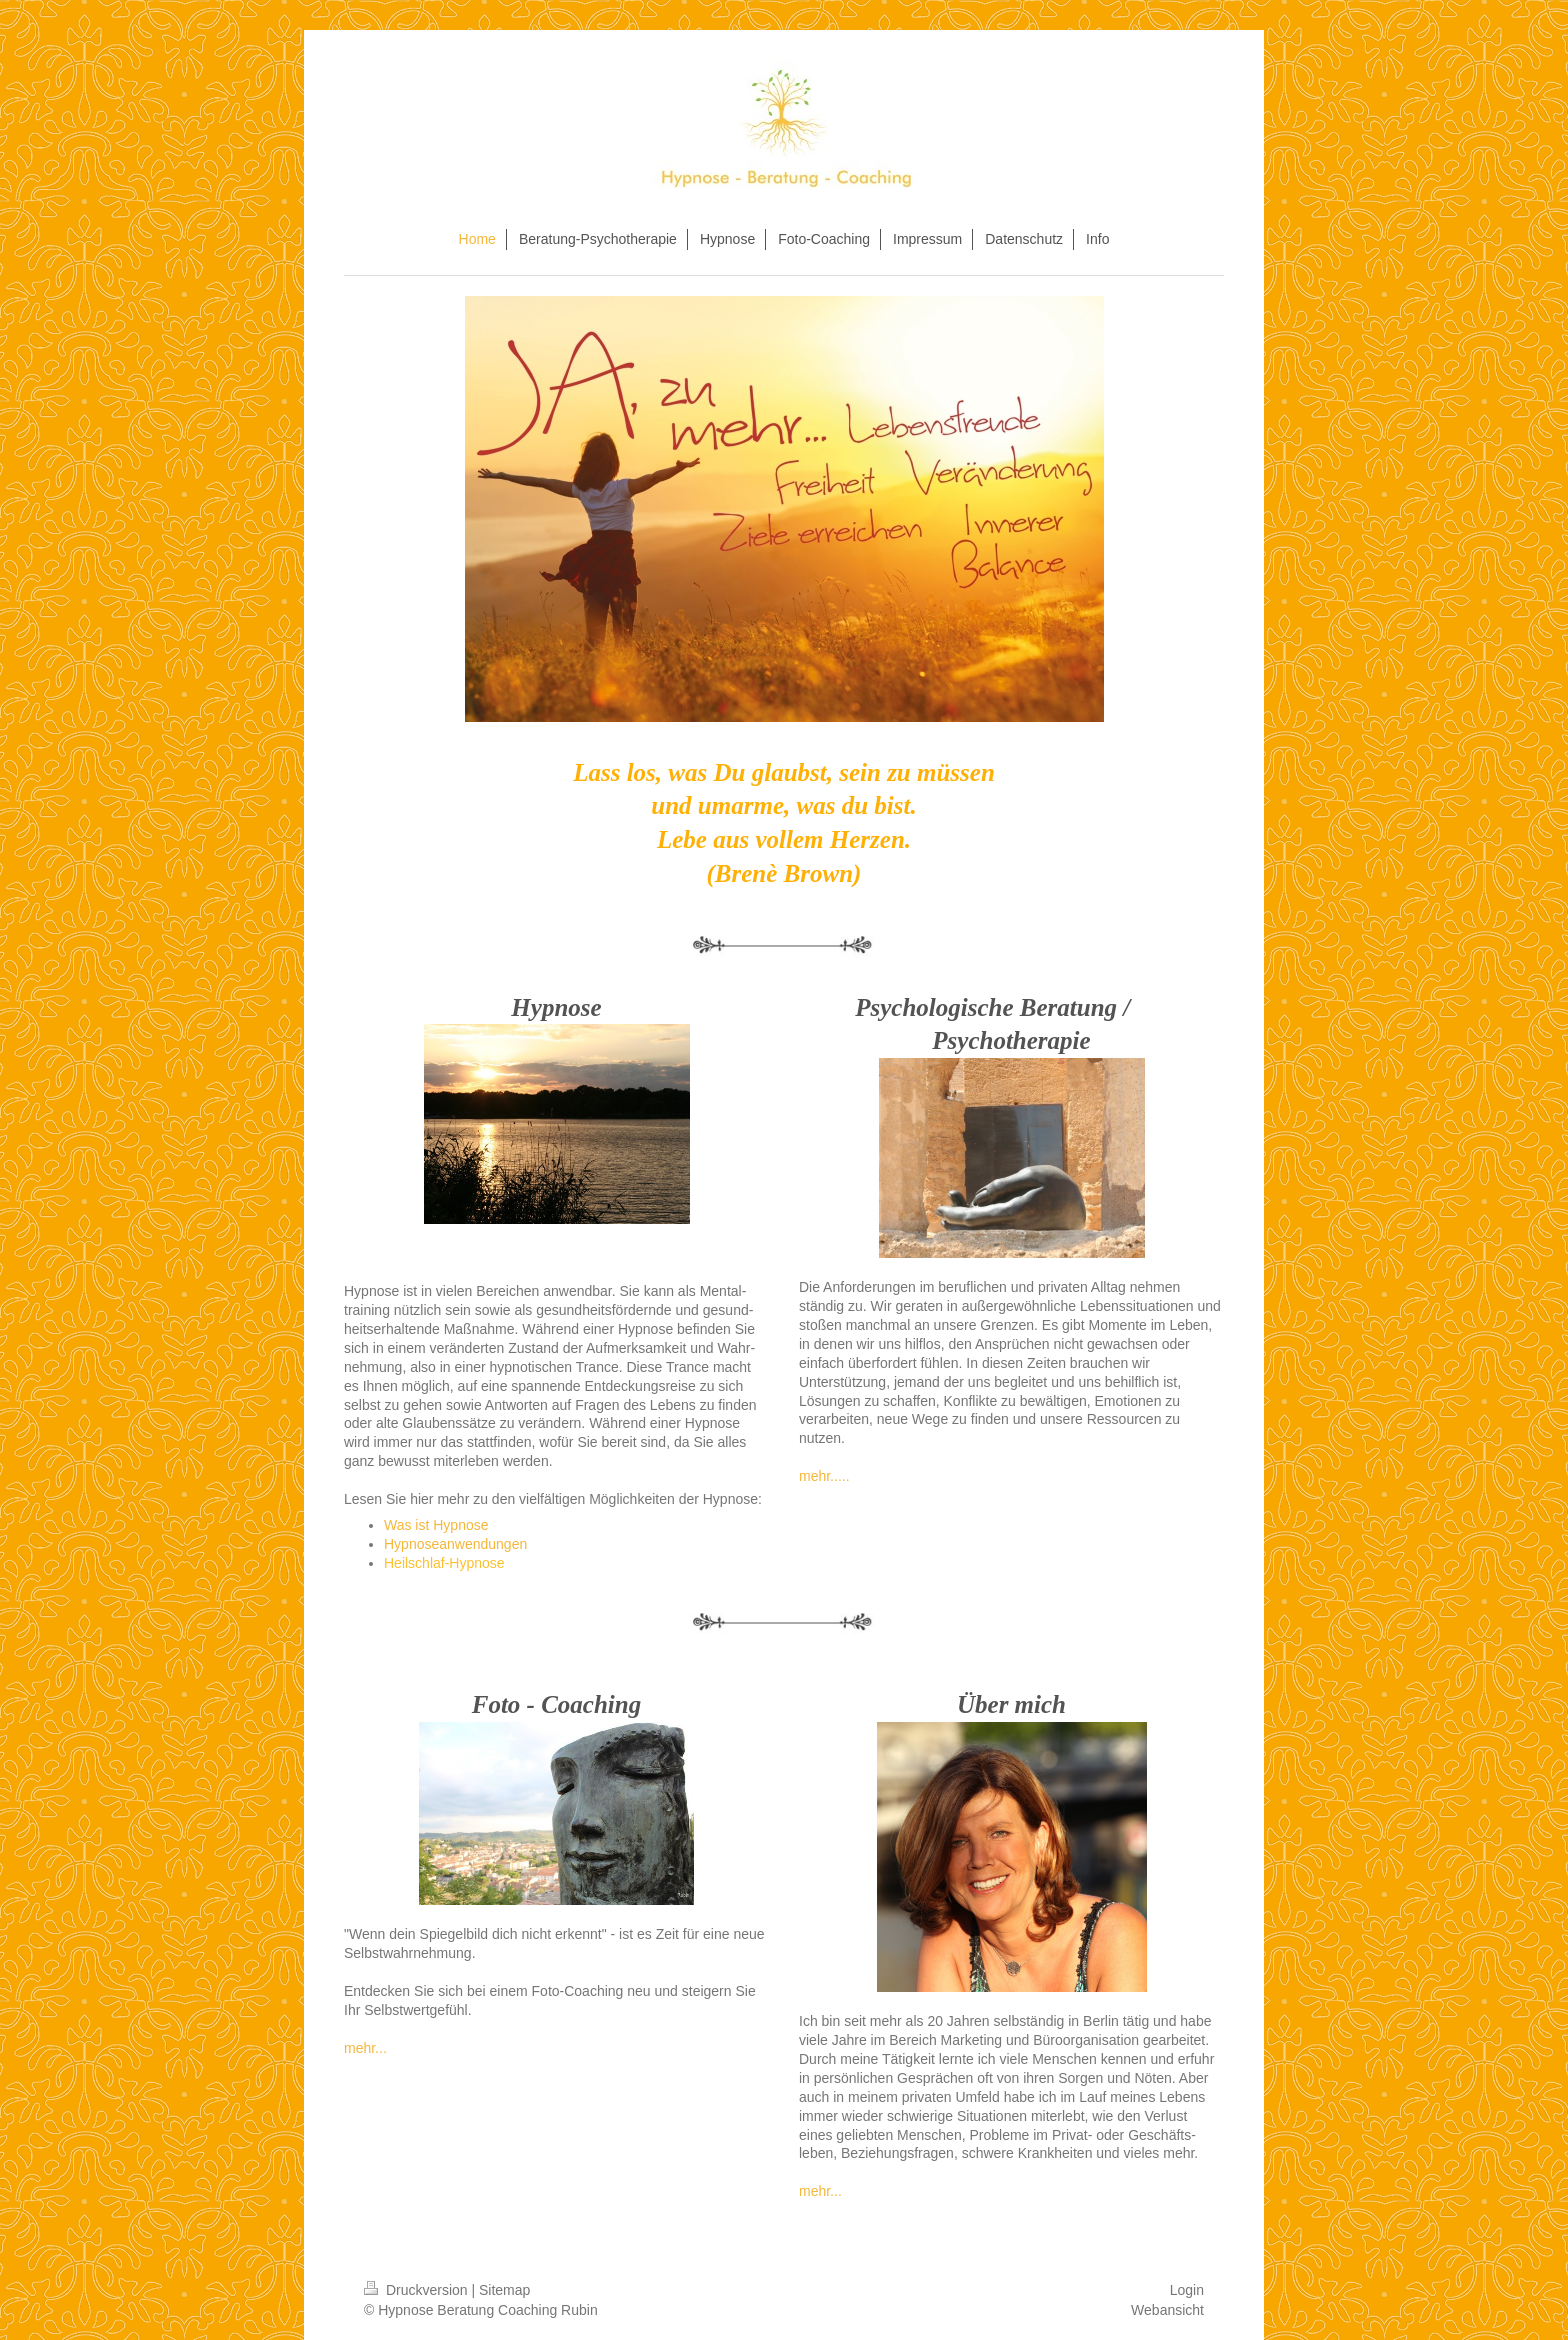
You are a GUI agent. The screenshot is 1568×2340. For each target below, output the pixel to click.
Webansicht (1167, 2310)
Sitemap (504, 2290)
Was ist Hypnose (436, 1525)
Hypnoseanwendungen (455, 1544)
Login (1187, 2290)
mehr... (365, 2048)
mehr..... (824, 1476)
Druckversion (417, 2290)
